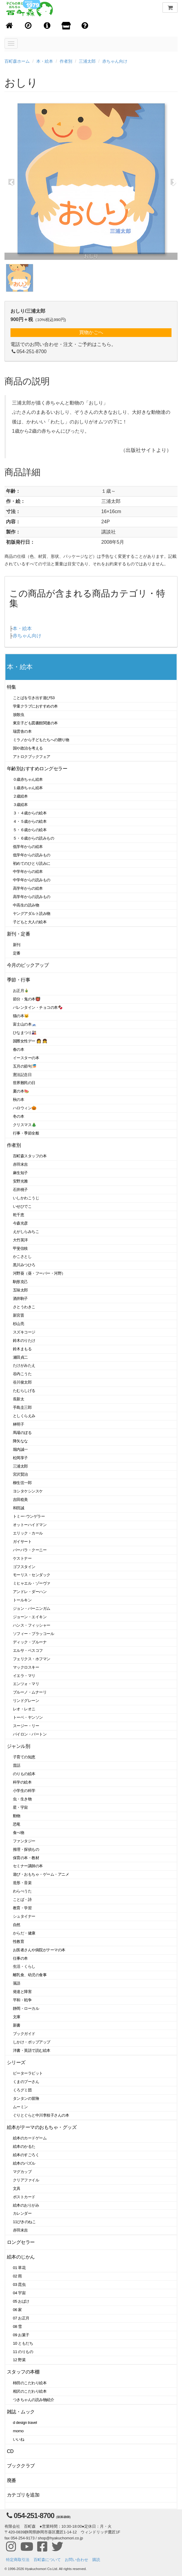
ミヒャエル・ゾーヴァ (31, 1583)
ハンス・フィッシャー (31, 1625)
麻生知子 (20, 1173)
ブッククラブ (21, 2465)
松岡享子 (20, 1458)
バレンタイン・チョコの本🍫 (38, 1007)
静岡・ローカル (26, 2008)
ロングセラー (21, 2242)
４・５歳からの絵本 (29, 821)
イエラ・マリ (24, 1675)
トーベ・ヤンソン (28, 1717)
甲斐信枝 (20, 1248)
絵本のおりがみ (26, 2205)
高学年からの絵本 (28, 888)
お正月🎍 (21, 990)
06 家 (17, 2309)
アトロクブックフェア (31, 756)
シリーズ (16, 2062)
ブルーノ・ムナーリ (29, 1692)
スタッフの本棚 (23, 2371)
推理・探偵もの (26, 1849)
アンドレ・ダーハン (29, 1591)
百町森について (47, 2559)
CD (10, 2451)
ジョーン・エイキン (29, 1617)
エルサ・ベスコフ (28, 1650)
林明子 (18, 1424)
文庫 (16, 2017)
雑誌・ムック (21, 2411)
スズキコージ (24, 1332)
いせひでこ (22, 1206)
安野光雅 (20, 1181)
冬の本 (18, 1116)
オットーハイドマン (29, 1524)
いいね (18, 2439)
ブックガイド (24, 2033)
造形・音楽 (22, 1882)
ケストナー (22, 1558)
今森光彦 (20, 1223)
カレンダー (22, 2213)
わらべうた (22, 1891)
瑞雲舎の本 (22, 731)
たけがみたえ (24, 1365)
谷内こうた (22, 1374)
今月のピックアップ (28, 965)
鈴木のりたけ (24, 1340)
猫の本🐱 (21, 1016)
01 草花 (19, 2267)
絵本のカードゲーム (29, 2138)
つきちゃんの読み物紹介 (33, 2399)
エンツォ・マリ (26, 1684)
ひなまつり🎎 (25, 1032)
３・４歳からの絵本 (29, 813)
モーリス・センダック (31, 1575)
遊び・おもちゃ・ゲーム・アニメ (41, 1874)
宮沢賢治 (20, 1474)
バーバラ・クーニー (29, 1550)
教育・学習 (22, 1908)
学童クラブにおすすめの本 (35, 706)
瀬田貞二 (20, 1357)
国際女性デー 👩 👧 (30, 1041)
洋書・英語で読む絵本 (31, 2050)
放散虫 (18, 714)
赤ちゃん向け (114, 61)
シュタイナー (24, 1916)
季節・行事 (18, 979)
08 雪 (17, 2326)
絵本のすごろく (26, 2155)
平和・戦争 (22, 2000)
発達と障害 (22, 1991)
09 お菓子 (21, 2335)
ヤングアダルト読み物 (31, 913)
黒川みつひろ (24, 1265)
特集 (11, 687)
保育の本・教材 (26, 1858)
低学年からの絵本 (28, 846)
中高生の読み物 (26, 905)
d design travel (25, 2422)
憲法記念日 (22, 1074)
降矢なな (20, 1441)
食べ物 (18, 1832)
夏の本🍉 (21, 1091)
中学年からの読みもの (31, 880)
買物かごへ (91, 332)
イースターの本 (26, 1058)
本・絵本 (44, 61)
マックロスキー (26, 1667)
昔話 (16, 1765)
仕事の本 (20, 1958)
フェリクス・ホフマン (31, 1659)
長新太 (18, 1399)
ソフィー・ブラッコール (33, 1633)
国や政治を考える (28, 748)
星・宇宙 (20, 1807)
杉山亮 (18, 1323)
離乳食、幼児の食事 (29, 1975)
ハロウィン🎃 (25, 1108)
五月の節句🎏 (25, 1066)
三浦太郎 (87, 61)
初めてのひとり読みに (31, 863)
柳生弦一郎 (22, 1482)
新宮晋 (18, 1315)
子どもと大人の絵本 (29, 922)
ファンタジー (24, 1841)
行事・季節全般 (26, 1133)
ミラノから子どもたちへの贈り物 (41, 740)
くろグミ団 (22, 2090)
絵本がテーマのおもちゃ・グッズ (41, 2127)
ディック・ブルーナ (29, 1642)
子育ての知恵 (24, 1757)
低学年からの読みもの (31, 855)
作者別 (66, 61)
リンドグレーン (26, 1700)
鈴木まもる (22, 1349)
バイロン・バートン (29, 1734)
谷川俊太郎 (22, 1382)
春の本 (18, 1049)
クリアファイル (26, 2180)
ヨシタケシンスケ (28, 1491)
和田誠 (18, 1508)
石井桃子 (20, 1189)
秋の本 (18, 1099)
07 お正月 (21, 2318)
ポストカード (24, 2197)
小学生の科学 (24, 1790)
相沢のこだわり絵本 (29, 2391)
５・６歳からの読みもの (33, 838)
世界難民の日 (24, 1083)
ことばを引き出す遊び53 (34, 698)
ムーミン (20, 2107)
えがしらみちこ (26, 1231)
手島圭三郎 (22, 1407)
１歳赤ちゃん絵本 (28, 788)
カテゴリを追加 (23, 2494)
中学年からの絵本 (28, 871)
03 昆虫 (19, 2284)
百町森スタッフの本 (29, 1156)
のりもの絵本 (24, 1774)
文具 (16, 2188)
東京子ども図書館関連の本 (35, 723)
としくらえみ (24, 1416)
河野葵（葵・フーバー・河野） (39, 1273)
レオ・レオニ (24, 1709)
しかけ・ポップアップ (31, 2042)
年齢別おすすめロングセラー (37, 768)
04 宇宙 (19, 2293)
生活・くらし (24, 1966)
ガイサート (22, 1541)
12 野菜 (19, 2360)
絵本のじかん (21, 2256)
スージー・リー (26, 1726)
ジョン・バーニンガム (31, 1608)
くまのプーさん (26, 2081)
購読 (96, 2559)
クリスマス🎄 (25, 1125)
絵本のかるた (24, 2146)
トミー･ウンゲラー (29, 1516)
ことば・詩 (22, 1899)
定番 (16, 953)
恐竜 (16, 1824)
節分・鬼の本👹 (26, 999)
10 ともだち (23, 2343)
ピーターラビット (28, 2073)
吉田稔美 (20, 1499)
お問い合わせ (76, 2559)
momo (18, 2431)
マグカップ (22, 2171)
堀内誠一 (20, 1449)
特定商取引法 (17, 2559)
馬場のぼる (22, 1432)
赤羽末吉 (20, 1164)
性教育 (18, 1941)
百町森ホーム (17, 61)
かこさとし (22, 1256)
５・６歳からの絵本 (29, 830)
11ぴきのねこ (24, 2222)
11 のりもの (23, 2351)
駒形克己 (20, 1281)
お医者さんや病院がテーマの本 (39, 1950)
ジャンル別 (18, 1746)
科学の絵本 (22, 1782)
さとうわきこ (24, 1307)
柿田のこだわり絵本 (29, 2383)
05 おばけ (21, 2301)
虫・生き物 (22, 1799)
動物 (16, 1816)
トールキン (22, 1600)
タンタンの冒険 (26, 2098)
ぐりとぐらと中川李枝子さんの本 (41, 2115)
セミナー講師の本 (28, 1866)
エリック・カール (28, 1533)
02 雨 (17, 2276)
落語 (16, 1983)
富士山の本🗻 (25, 1024)
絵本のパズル (24, 2163)
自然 (16, 1924)
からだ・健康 (24, 1933)
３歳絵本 (20, 804)
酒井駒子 (20, 1298)
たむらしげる (24, 1390)
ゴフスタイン (24, 1567)
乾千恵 (18, 1215)
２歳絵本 (20, 796)
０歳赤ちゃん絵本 (28, 779)
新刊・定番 (18, 933)
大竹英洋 (20, 1240)
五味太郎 (20, 1290)
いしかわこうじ (26, 1198)
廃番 (11, 2480)
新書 (16, 2025)
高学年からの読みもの (31, 896)
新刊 (16, 944)
